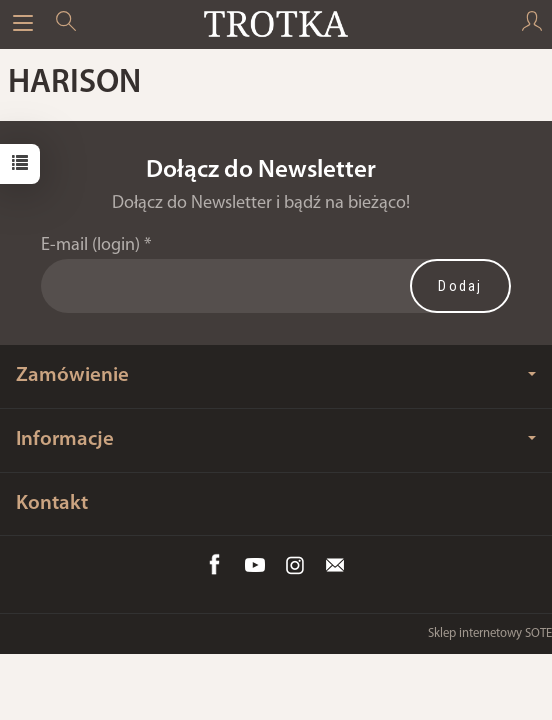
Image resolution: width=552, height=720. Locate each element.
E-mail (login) (90, 245)
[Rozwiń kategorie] (23, 24)
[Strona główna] (275, 24)
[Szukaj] (66, 24)
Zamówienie (276, 375)
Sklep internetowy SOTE (490, 633)
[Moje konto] (532, 24)
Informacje (276, 439)
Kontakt (52, 503)
